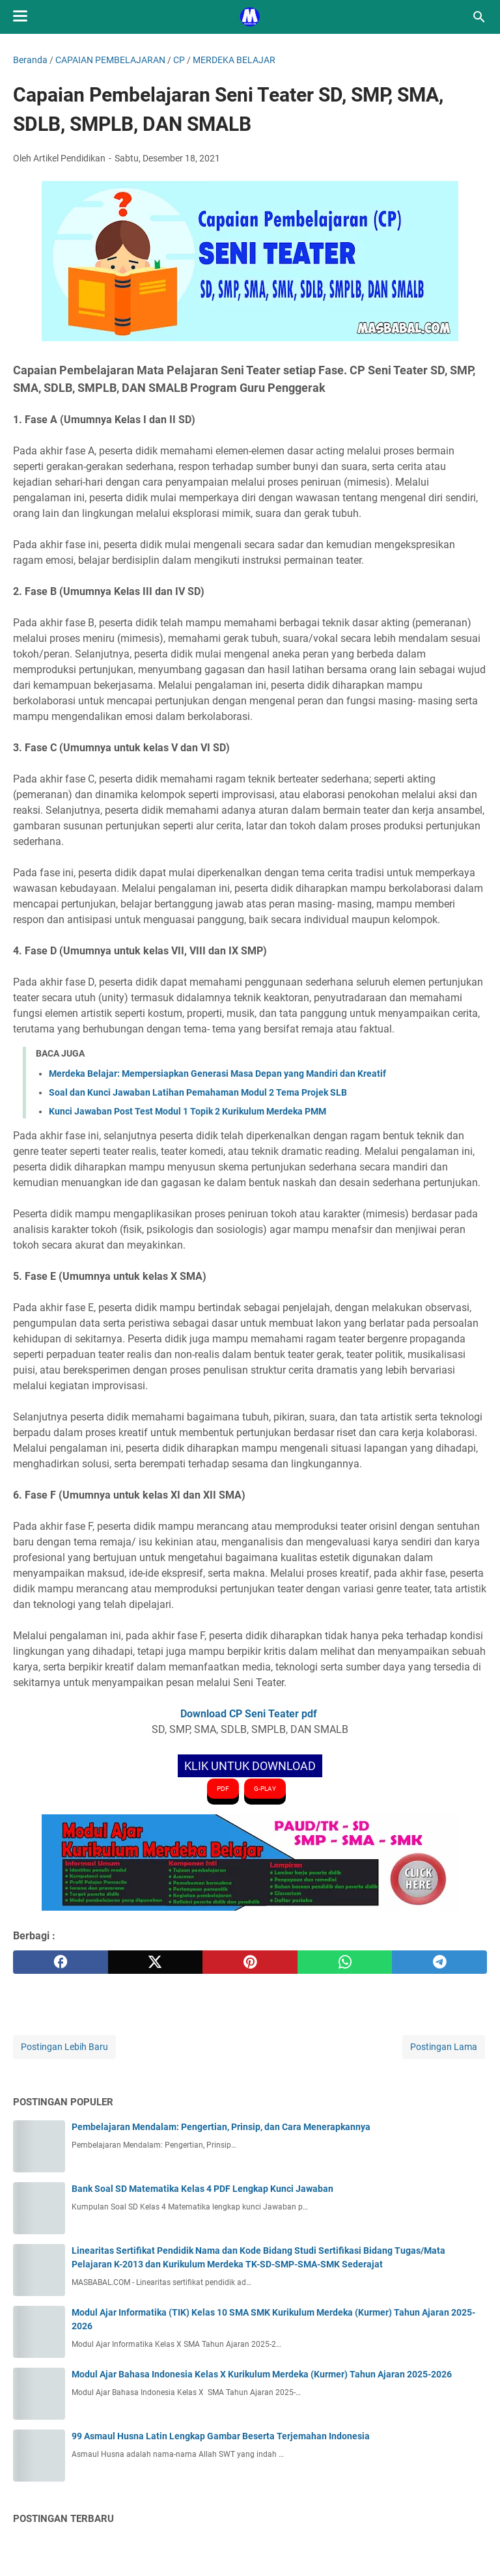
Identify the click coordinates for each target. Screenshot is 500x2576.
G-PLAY (265, 1788)
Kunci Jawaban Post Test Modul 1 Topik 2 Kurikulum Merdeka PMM (187, 1111)
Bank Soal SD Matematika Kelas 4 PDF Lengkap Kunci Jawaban (202, 2188)
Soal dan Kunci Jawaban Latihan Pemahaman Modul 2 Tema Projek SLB (198, 1092)
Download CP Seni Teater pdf (250, 1714)
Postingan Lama (443, 2047)
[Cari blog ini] (479, 17)
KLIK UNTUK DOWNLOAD (250, 1766)
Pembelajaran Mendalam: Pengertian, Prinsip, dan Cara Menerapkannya (221, 2127)
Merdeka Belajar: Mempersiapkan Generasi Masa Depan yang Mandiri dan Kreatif (217, 1073)
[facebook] (60, 1962)
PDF (223, 1788)
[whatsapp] (345, 1962)
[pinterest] (250, 1962)
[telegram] (439, 1962)
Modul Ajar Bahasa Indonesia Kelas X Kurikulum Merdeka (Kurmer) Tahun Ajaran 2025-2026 (262, 2374)
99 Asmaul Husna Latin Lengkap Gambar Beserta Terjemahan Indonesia (221, 2436)
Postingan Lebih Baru (64, 2047)
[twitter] (155, 1962)
